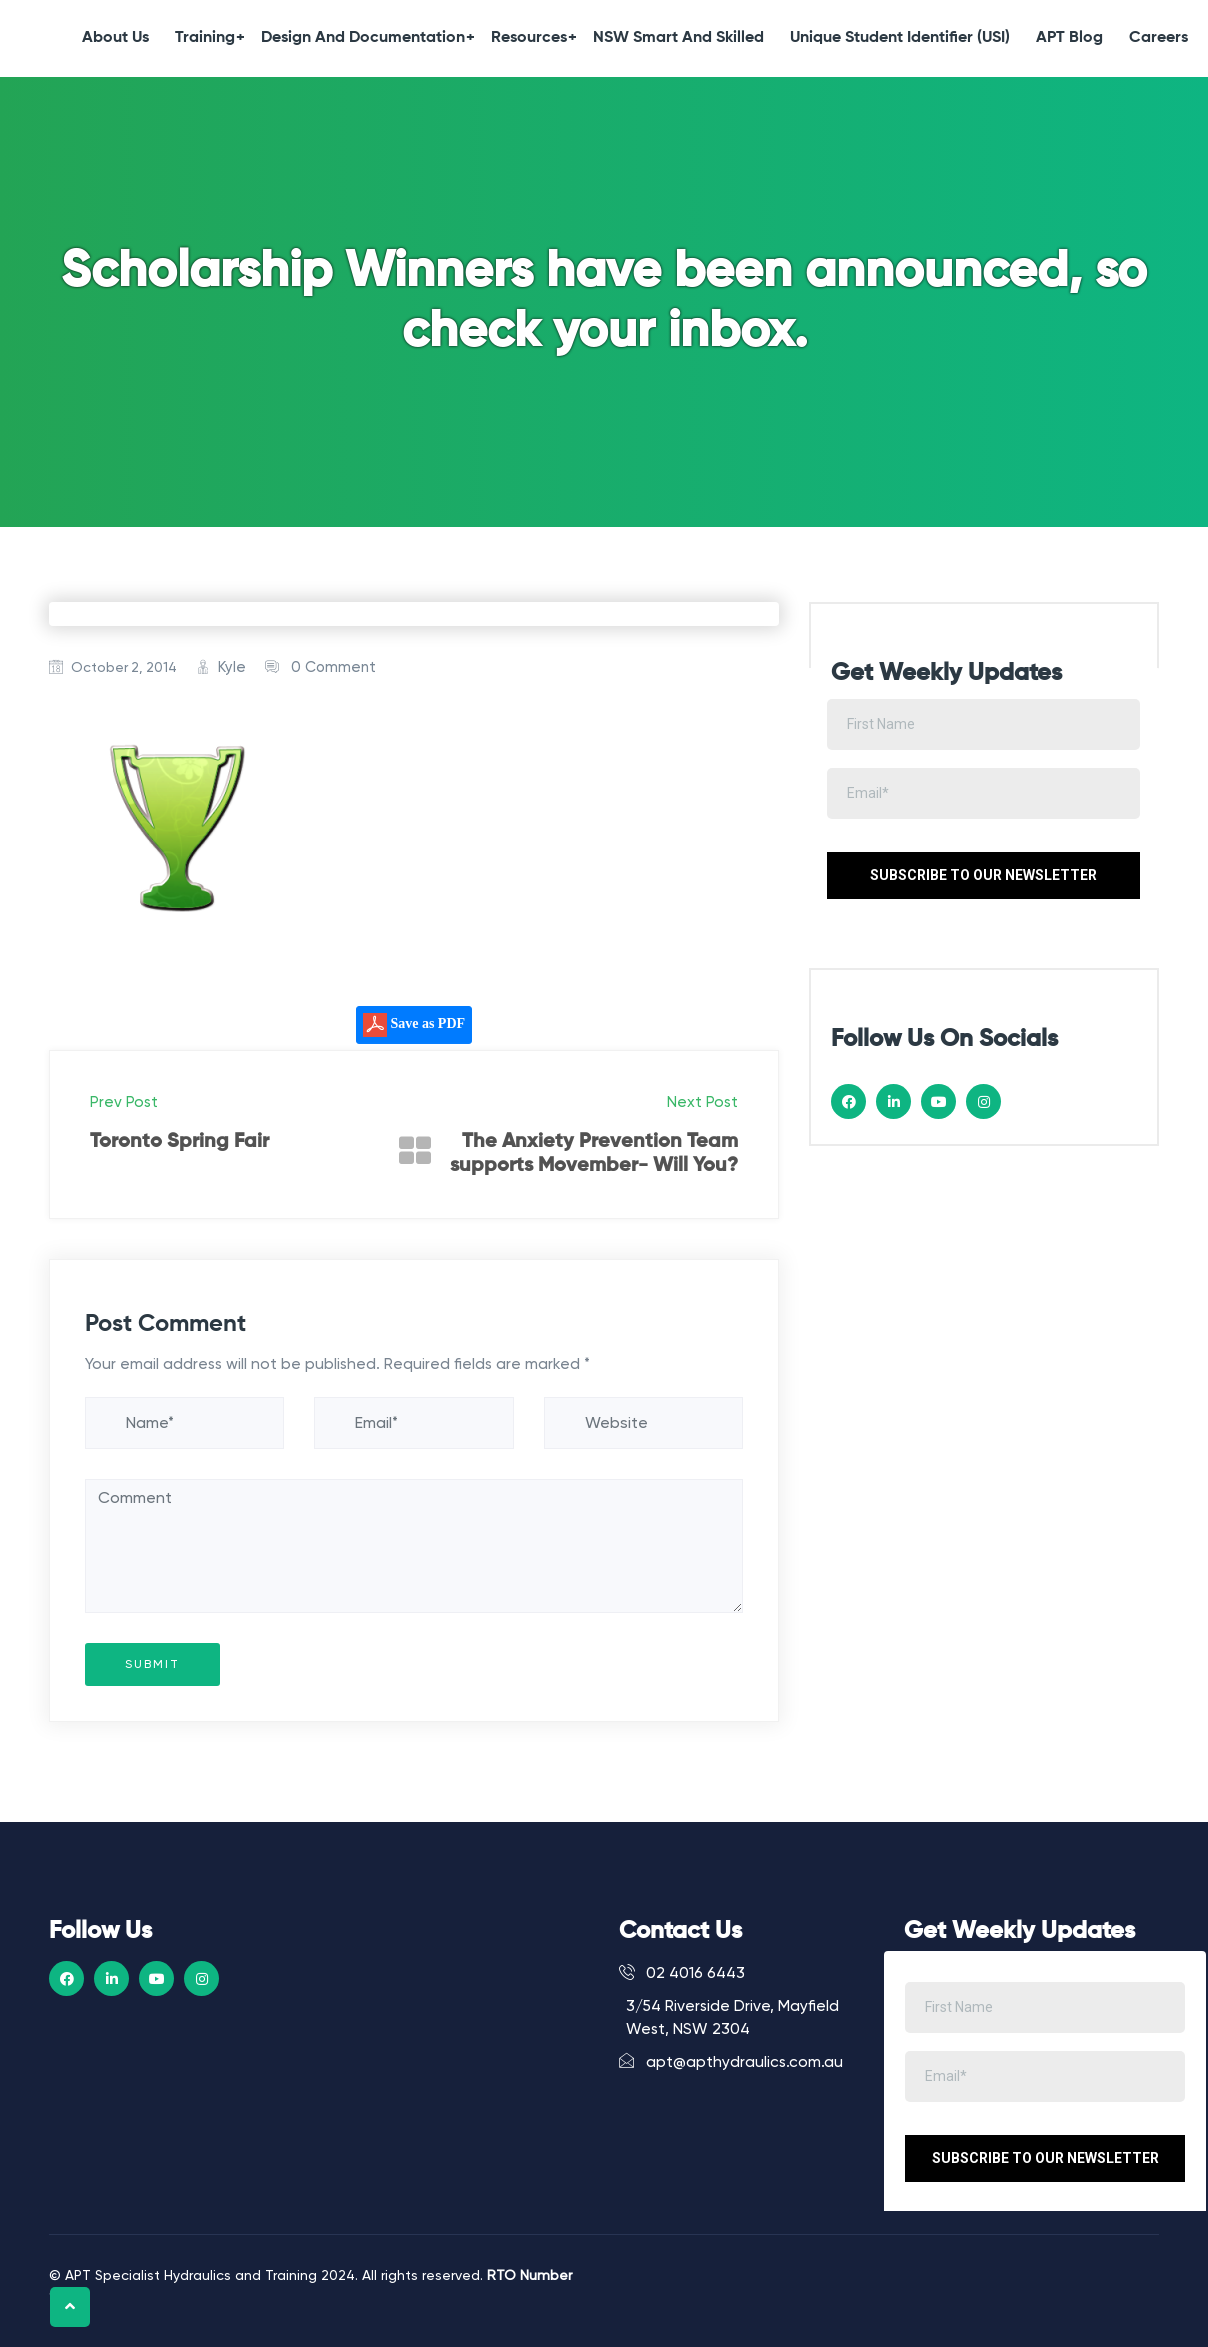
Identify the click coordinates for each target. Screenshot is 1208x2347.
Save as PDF (414, 1025)
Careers (1158, 38)
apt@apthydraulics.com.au (731, 2061)
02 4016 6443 (682, 1973)
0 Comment (333, 667)
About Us (115, 38)
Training (209, 38)
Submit (152, 1664)
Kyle (232, 667)
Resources (533, 38)
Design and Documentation (367, 38)
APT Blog (1069, 38)
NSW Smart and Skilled (678, 38)
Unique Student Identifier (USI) (900, 38)
